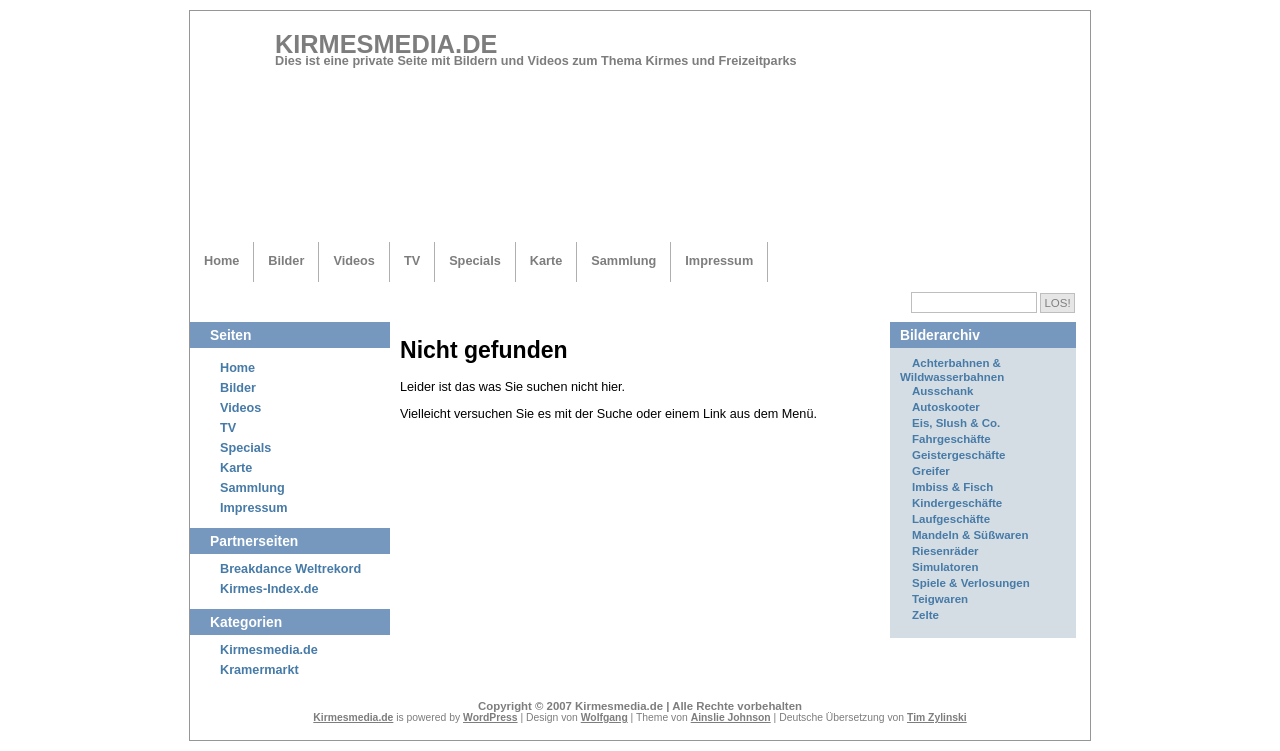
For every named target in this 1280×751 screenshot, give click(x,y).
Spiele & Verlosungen (971, 583)
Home (221, 260)
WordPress (490, 717)
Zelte (925, 615)
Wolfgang (604, 717)
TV (412, 260)
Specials (475, 260)
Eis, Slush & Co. (956, 423)
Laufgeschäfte (951, 519)
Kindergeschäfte (957, 503)
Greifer (931, 471)
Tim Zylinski (937, 717)
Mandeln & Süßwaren (970, 535)
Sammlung (623, 260)
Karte (546, 260)
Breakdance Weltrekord (290, 569)
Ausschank (942, 391)
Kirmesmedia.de (386, 44)
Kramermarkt (259, 670)
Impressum (719, 260)
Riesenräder (945, 551)
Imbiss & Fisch (952, 487)
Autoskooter (946, 407)
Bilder (286, 260)
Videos (353, 260)
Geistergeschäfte (958, 455)
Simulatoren (945, 567)
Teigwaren (940, 599)
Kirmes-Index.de (269, 589)
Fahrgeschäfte (951, 439)
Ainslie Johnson (731, 717)
